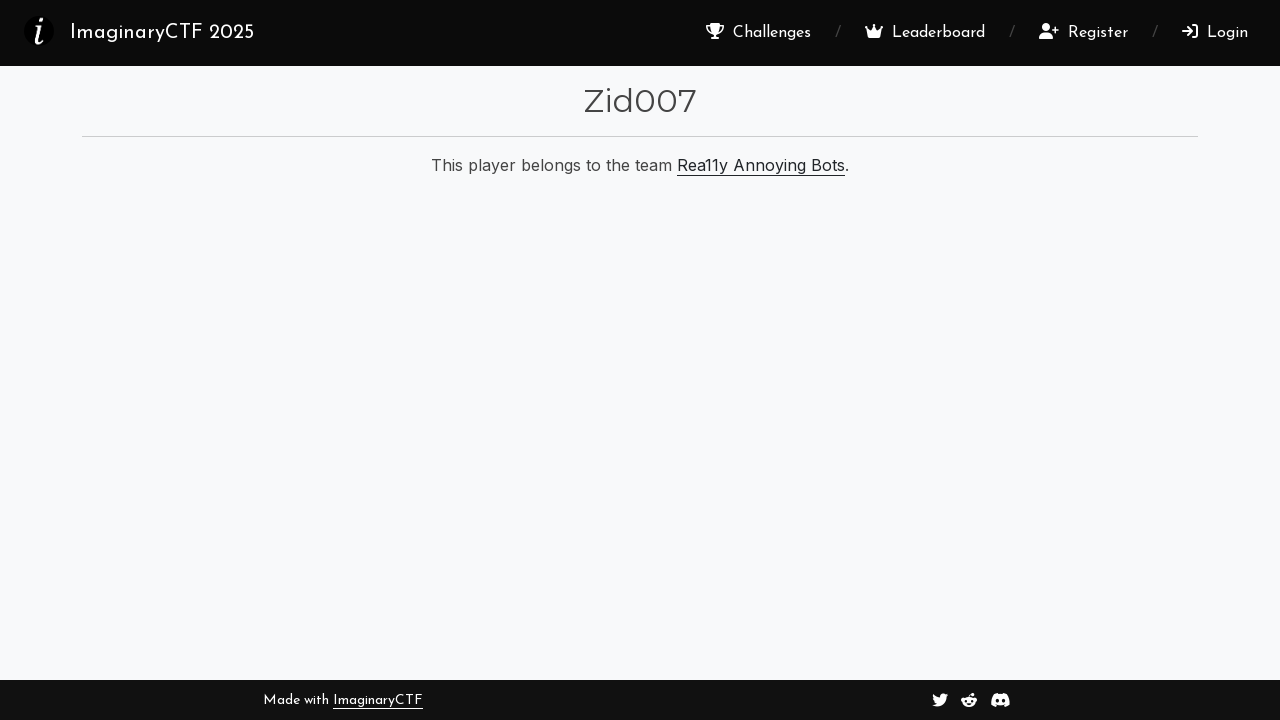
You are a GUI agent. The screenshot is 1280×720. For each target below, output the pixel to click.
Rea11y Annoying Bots (761, 165)
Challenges (758, 32)
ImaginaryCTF (378, 700)
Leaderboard (925, 32)
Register (1083, 32)
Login (1215, 32)
